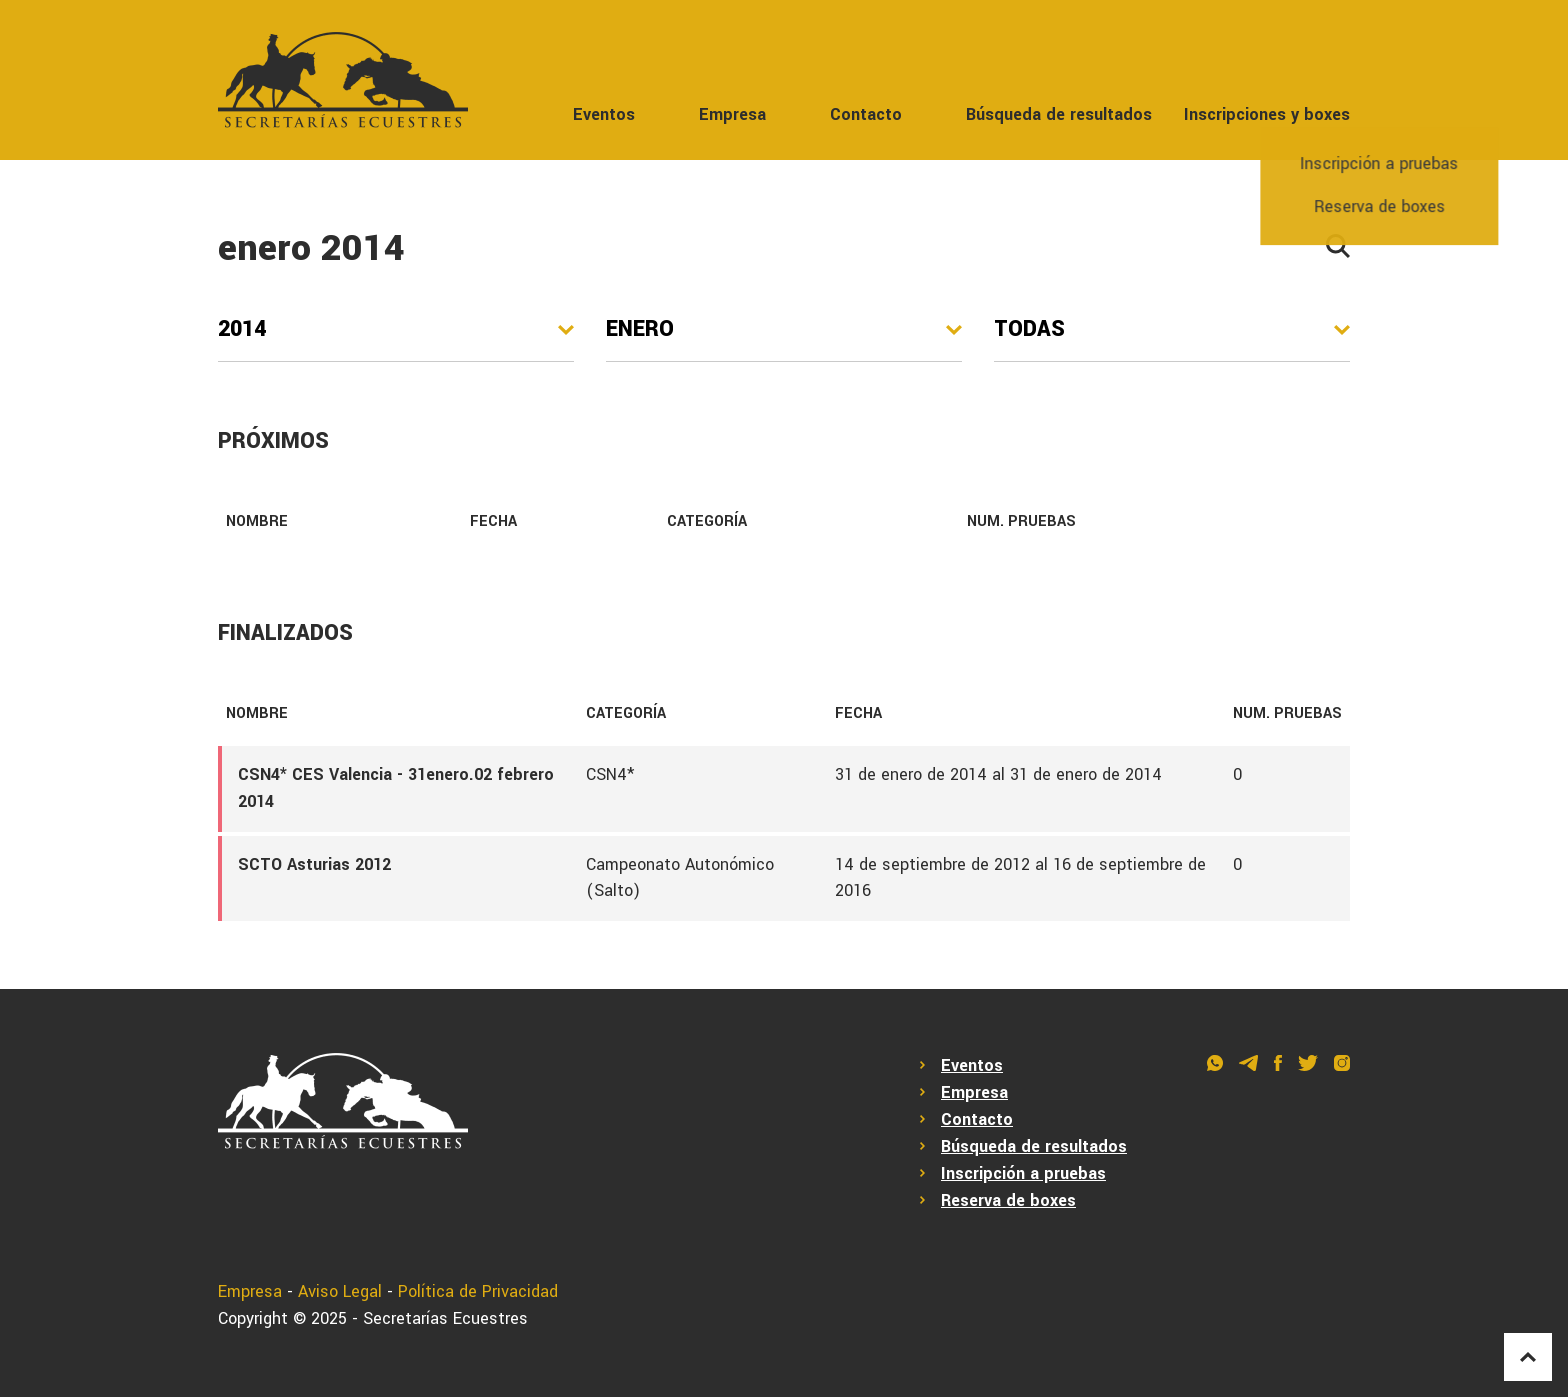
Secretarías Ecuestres (445, 1318)
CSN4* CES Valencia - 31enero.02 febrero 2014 (396, 788)
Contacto (866, 114)
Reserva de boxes (1008, 1200)
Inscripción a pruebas (1023, 1173)
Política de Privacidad (478, 1291)
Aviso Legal (340, 1291)
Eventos (604, 114)
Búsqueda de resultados (1059, 114)
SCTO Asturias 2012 (314, 864)
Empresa (732, 114)
